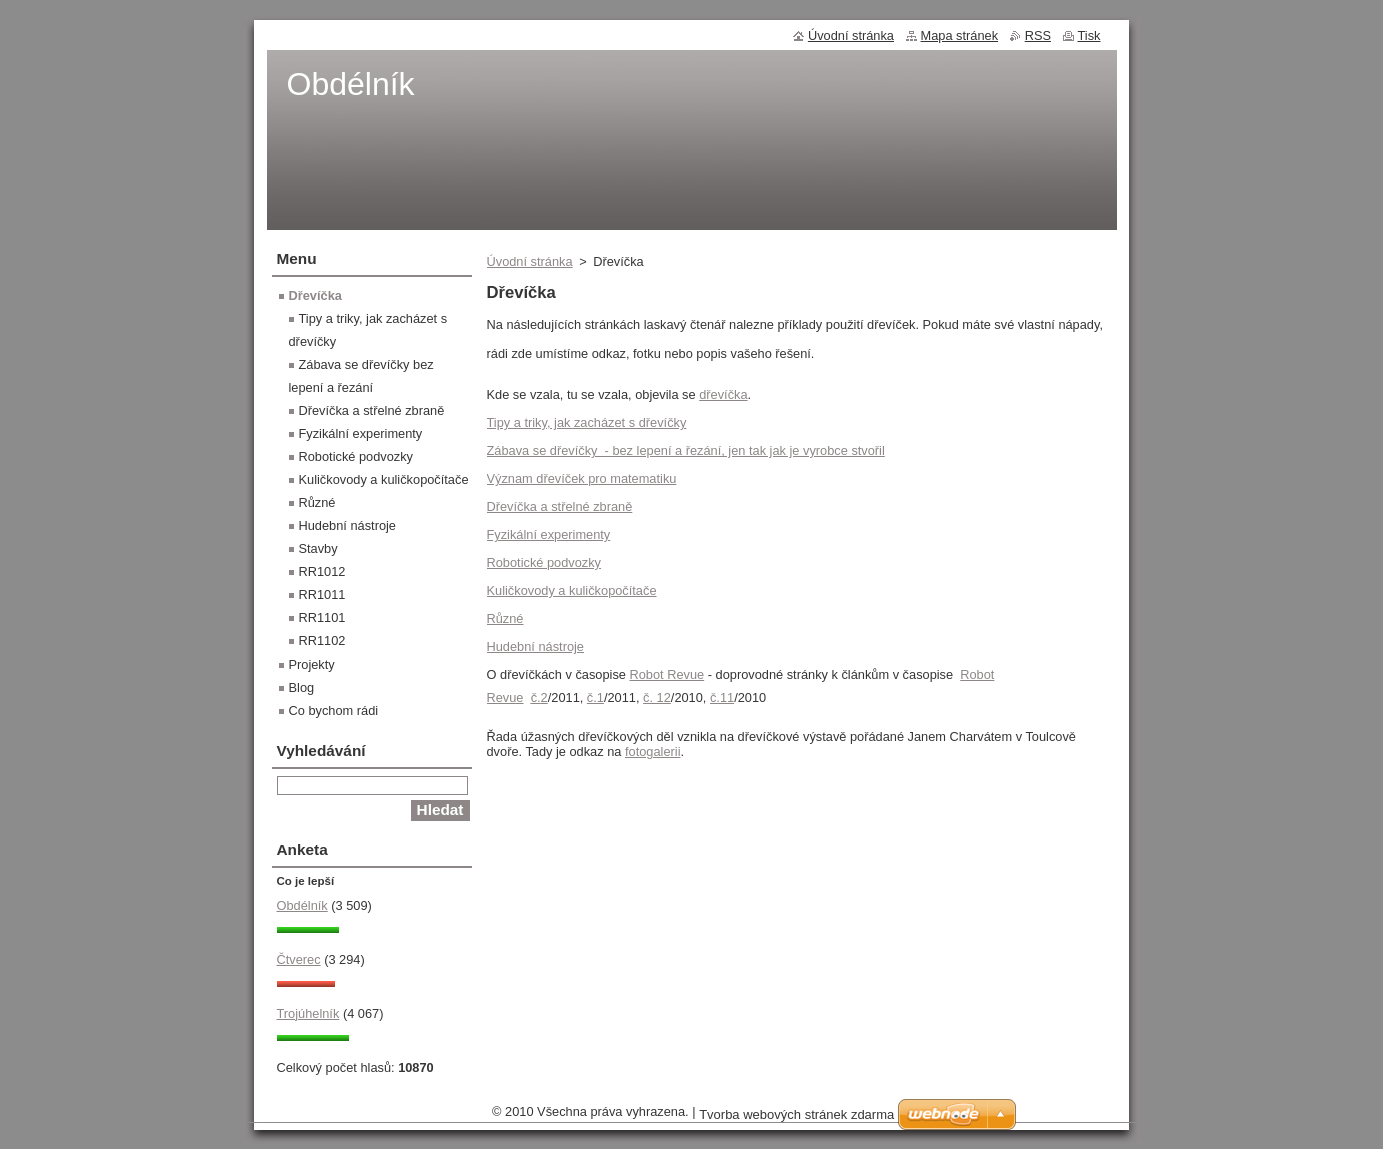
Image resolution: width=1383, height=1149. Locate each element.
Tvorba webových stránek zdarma (796, 1114)
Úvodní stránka (530, 261)
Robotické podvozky (544, 562)
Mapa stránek (960, 35)
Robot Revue (666, 674)
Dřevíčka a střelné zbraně (560, 506)
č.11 (722, 697)
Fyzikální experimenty (549, 534)
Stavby (318, 548)
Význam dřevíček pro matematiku (582, 478)
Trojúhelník (308, 1013)
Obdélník (302, 905)
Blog (302, 687)
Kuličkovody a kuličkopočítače (572, 590)
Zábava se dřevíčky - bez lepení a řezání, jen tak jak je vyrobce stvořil (686, 450)
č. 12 (657, 697)
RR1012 (322, 571)
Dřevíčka (315, 295)
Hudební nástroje (535, 646)
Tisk (1089, 35)
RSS (1038, 35)
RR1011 (322, 594)
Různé (505, 618)
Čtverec (299, 959)
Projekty (312, 664)
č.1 (595, 697)
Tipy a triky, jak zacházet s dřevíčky (587, 422)
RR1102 (322, 640)
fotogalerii (653, 751)
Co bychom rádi (334, 710)
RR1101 (322, 617)
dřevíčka (723, 394)
